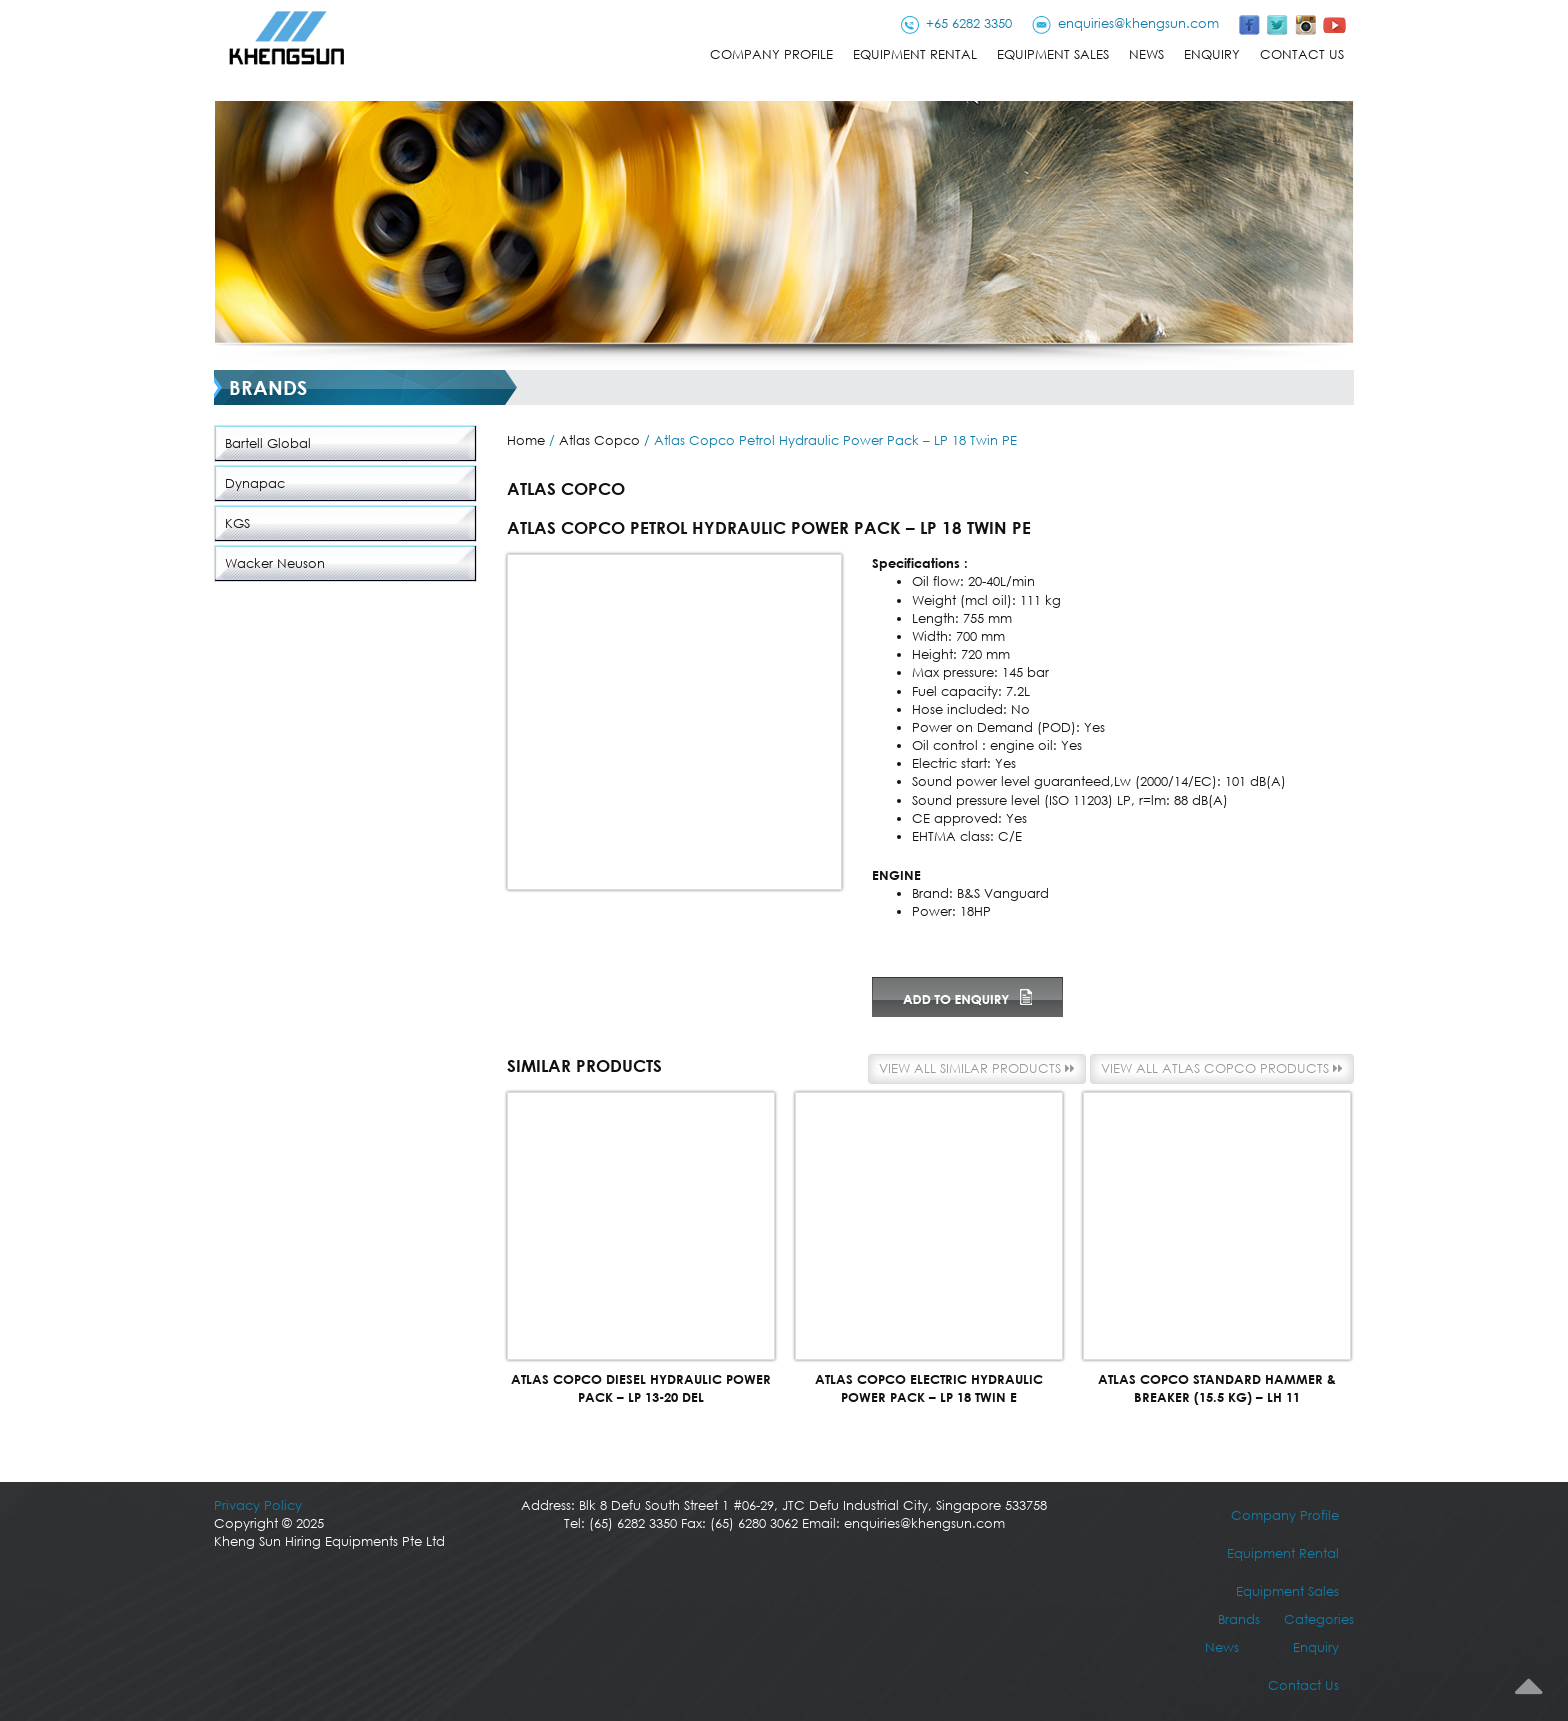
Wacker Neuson (275, 563)
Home (526, 440)
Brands (1239, 1619)
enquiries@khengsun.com (1138, 23)
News (1146, 54)
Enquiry (1212, 54)
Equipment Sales (1053, 54)
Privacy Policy (258, 1505)
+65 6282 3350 (969, 23)
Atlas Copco (599, 440)
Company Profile (771, 54)
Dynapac (255, 483)
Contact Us (1302, 54)
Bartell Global (268, 443)
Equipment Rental (915, 54)
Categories (1319, 1619)
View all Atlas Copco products (1222, 1068)
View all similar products (977, 1068)
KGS (237, 523)
